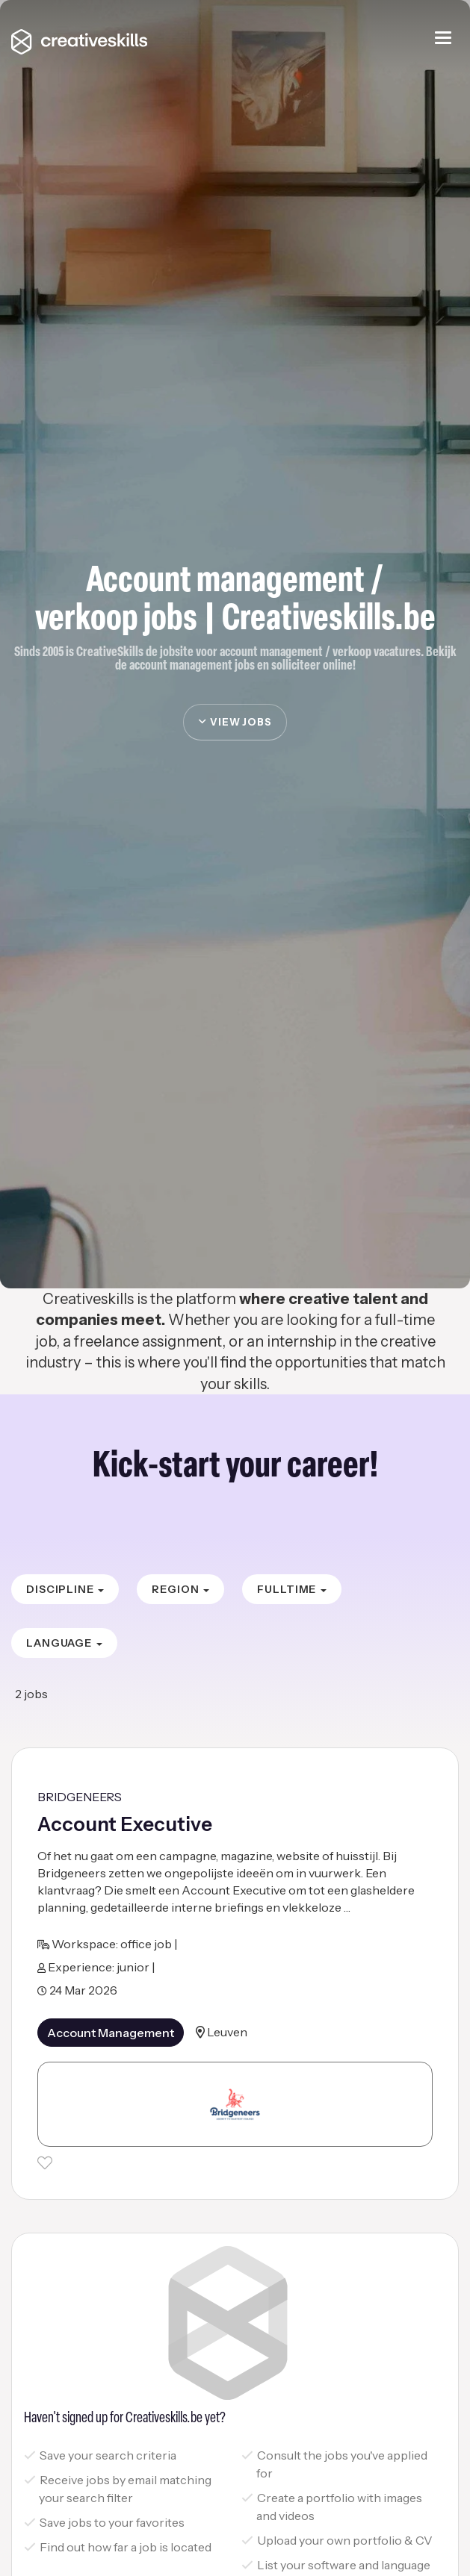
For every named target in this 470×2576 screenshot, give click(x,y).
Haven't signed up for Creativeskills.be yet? (125, 2418)
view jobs (235, 722)
